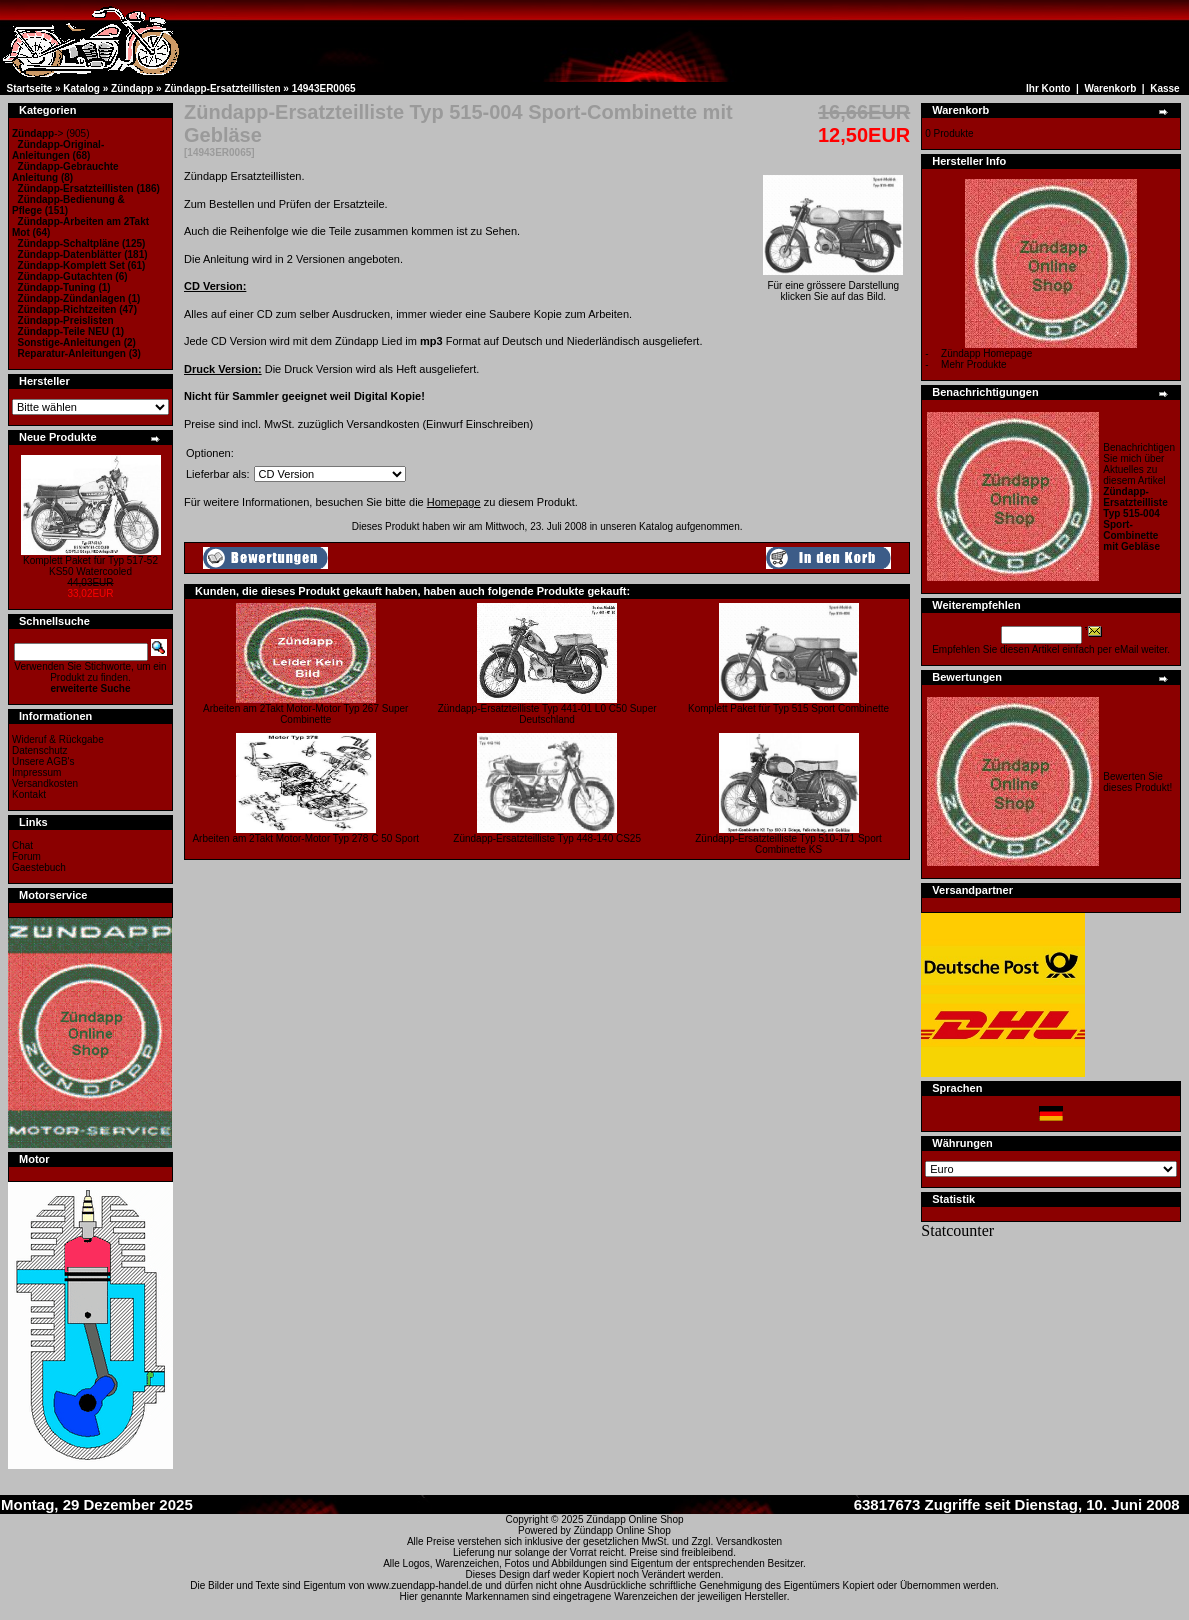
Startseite (30, 88)
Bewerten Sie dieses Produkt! (1137, 782)
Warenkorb (1110, 88)
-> (37, 133)
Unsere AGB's (43, 761)
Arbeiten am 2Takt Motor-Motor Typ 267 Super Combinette (305, 714)
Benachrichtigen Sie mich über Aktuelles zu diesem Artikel (1139, 497)
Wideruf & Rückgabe (58, 739)
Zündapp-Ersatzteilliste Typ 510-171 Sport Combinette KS (788, 844)
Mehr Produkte (974, 364)
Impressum (36, 772)
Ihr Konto (1048, 88)
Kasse (1164, 88)
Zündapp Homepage (986, 353)
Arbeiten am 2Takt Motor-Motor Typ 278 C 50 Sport (305, 838)
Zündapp (132, 88)
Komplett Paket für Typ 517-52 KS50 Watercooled (90, 566)
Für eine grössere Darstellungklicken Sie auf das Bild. (833, 286)
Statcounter (957, 1230)
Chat (22, 845)
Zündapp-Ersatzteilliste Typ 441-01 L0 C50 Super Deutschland (547, 714)
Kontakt (29, 794)
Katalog (81, 88)
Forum (26, 856)
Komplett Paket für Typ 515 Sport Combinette (788, 708)
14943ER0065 (324, 88)
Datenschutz (40, 750)
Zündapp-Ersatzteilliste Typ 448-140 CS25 (547, 838)
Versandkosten (45, 783)
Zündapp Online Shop (634, 1519)
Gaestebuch (39, 867)
